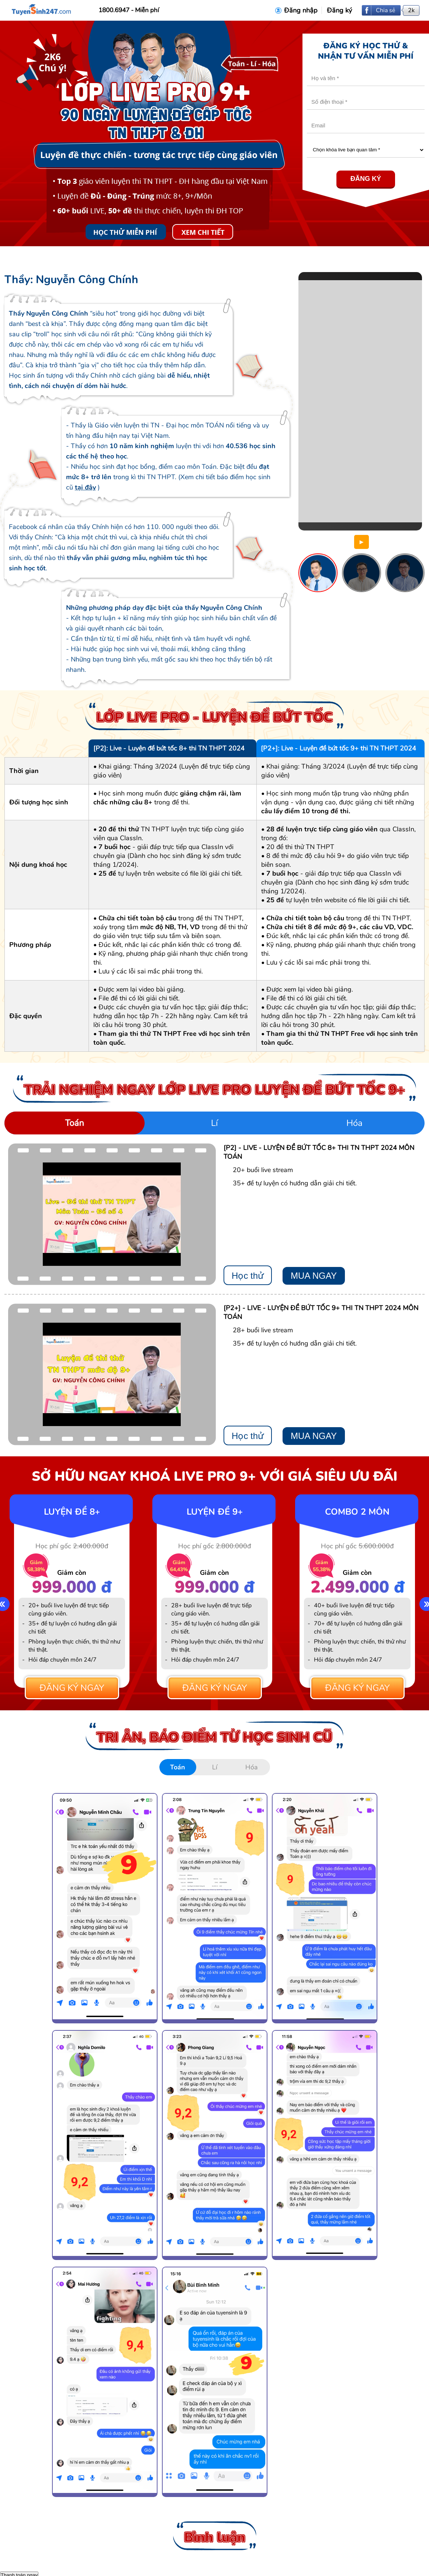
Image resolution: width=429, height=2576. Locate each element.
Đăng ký (339, 10)
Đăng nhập (300, 10)
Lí (214, 1123)
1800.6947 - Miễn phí (128, 10)
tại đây (85, 487)
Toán (74, 1123)
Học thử (248, 1276)
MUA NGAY (314, 1276)
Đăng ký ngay (71, 1688)
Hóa (354, 1123)
